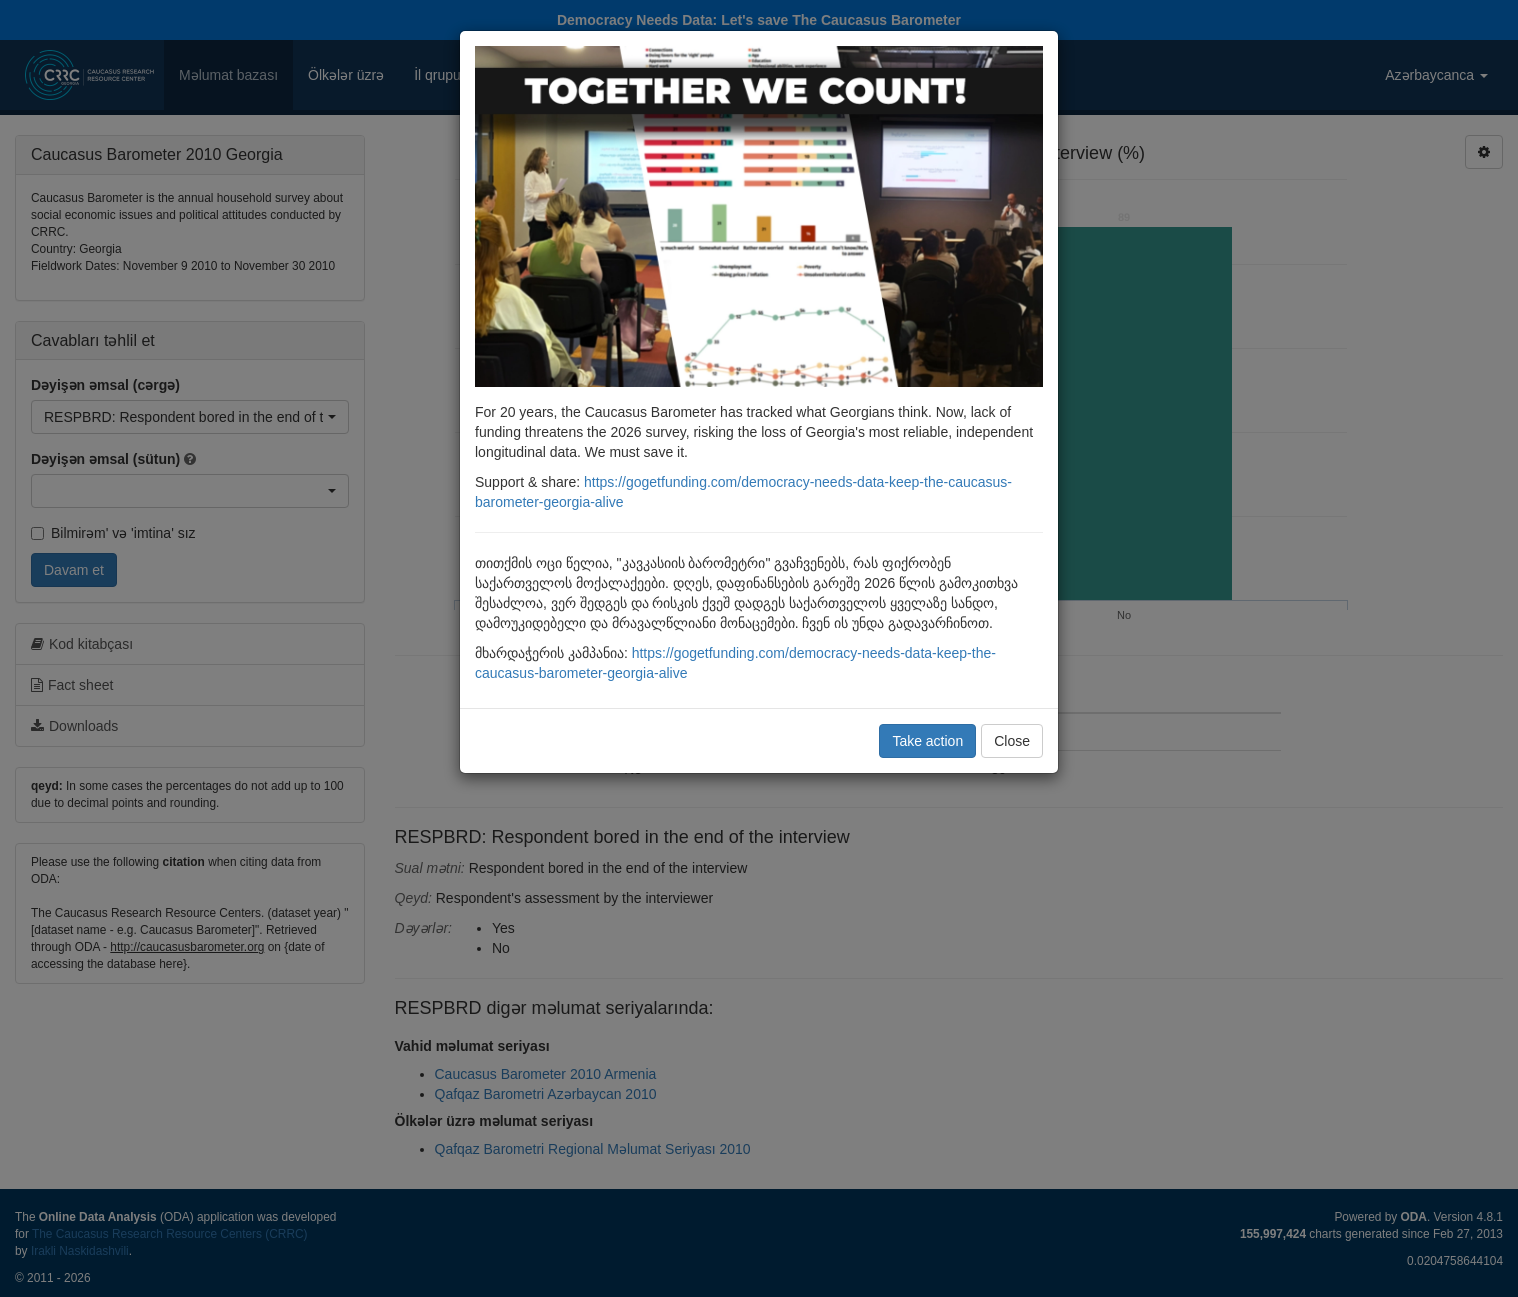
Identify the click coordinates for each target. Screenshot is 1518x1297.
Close (1012, 741)
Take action (927, 741)
